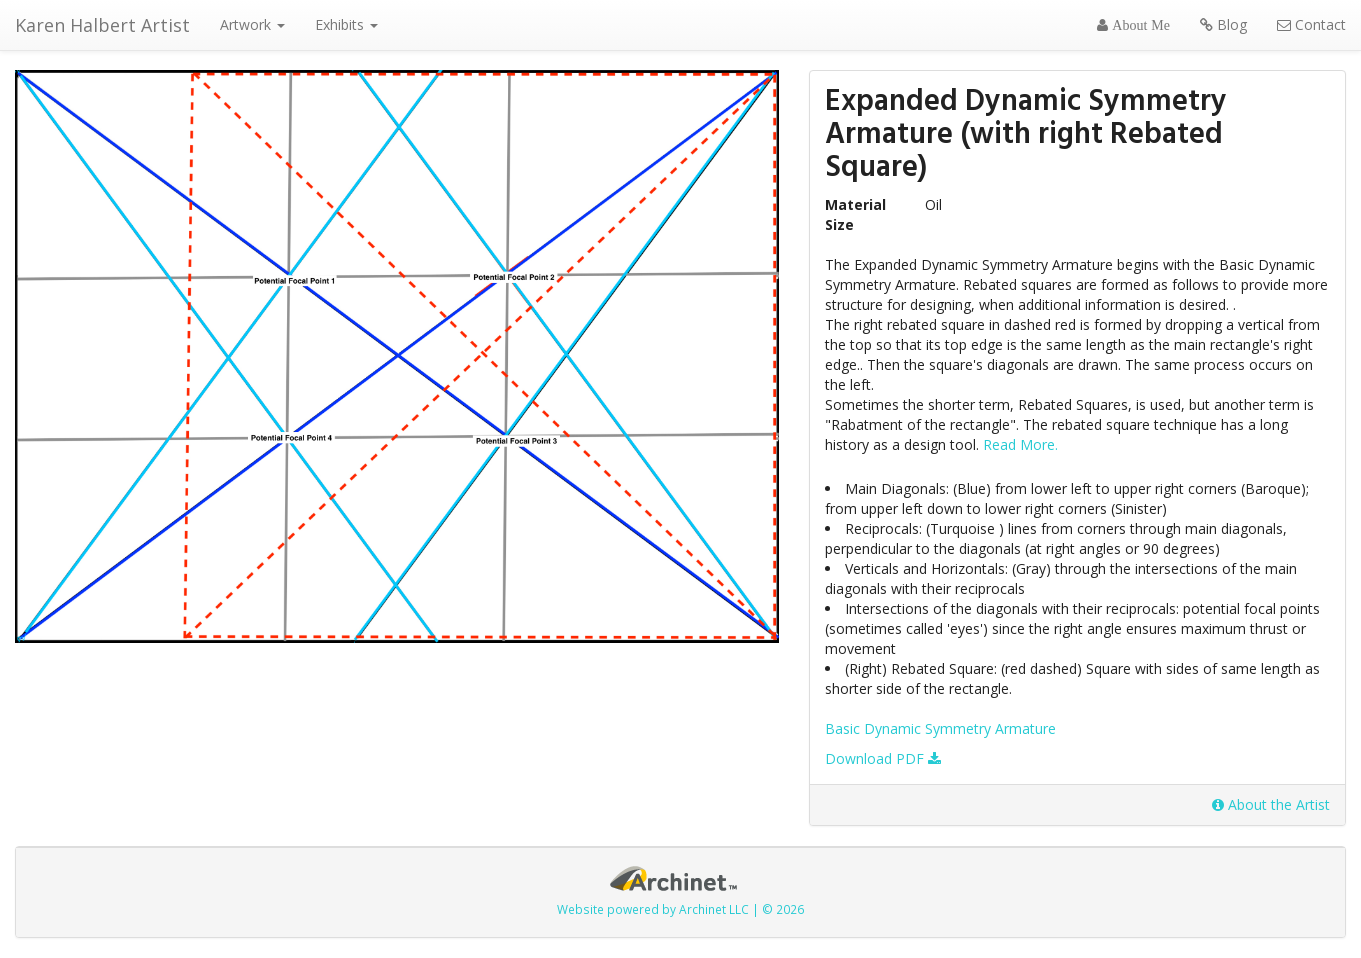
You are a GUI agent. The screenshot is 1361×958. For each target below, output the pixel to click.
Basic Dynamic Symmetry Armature (940, 728)
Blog (1223, 24)
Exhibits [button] (346, 24)
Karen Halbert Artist (102, 25)
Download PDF (883, 758)
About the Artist (1271, 804)
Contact (1311, 24)
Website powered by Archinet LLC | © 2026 (680, 909)
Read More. (1020, 444)
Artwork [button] (252, 24)
